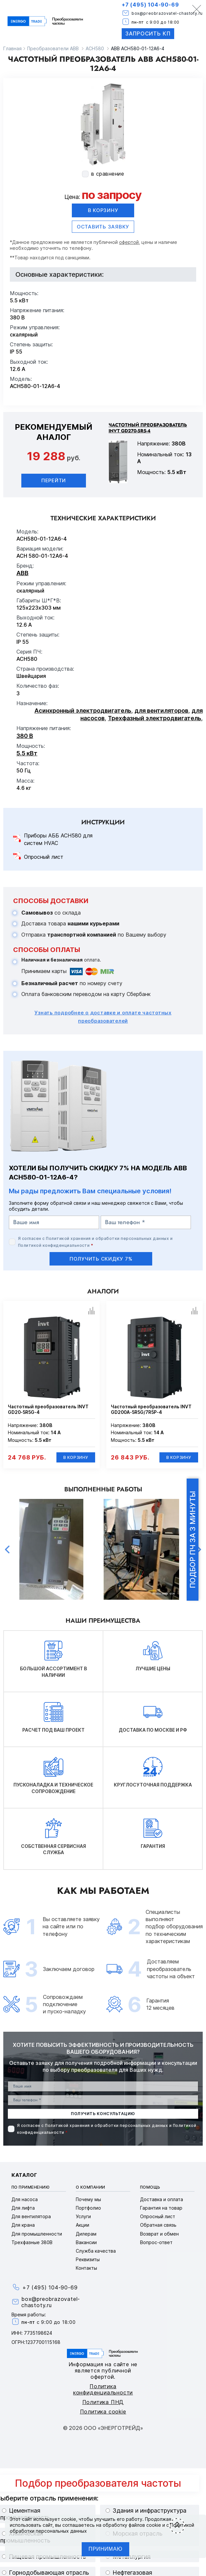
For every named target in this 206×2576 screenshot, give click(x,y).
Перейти (53, 480)
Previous (7, 1549)
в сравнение (107, 173)
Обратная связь (158, 2225)
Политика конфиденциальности (103, 2389)
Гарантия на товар (161, 2208)
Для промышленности (36, 2234)
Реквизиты (88, 2259)
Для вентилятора (31, 2216)
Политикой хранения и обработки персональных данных (107, 1238)
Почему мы (88, 2199)
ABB (22, 573)
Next (199, 1549)
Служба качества (96, 2251)
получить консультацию (103, 2113)
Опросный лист (43, 857)
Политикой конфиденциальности (54, 1245)
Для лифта (23, 2208)
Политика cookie (103, 2411)
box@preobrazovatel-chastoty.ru (167, 13)
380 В (24, 735)
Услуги (83, 2216)
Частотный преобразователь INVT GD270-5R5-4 (148, 428)
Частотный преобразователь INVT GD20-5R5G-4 (48, 1409)
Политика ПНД (103, 2402)
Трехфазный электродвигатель (154, 718)
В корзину (103, 210)
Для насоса (24, 2199)
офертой (129, 242)
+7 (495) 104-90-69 (150, 4)
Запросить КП (148, 33)
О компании (90, 2187)
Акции (82, 2225)
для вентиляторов (161, 710)
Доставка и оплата (161, 2199)
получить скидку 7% (101, 1259)
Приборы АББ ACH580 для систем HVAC (58, 839)
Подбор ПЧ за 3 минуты (192, 1539)
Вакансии (86, 2242)
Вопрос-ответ (156, 2242)
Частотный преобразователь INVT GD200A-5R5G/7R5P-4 (151, 1409)
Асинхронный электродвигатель (82, 710)
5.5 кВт (26, 753)
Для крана (23, 2225)
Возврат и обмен (159, 2234)
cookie (68, 2519)
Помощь (150, 2187)
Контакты (86, 2268)
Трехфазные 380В (31, 2242)
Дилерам (86, 2234)
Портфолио (88, 2208)
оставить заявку (103, 227)
